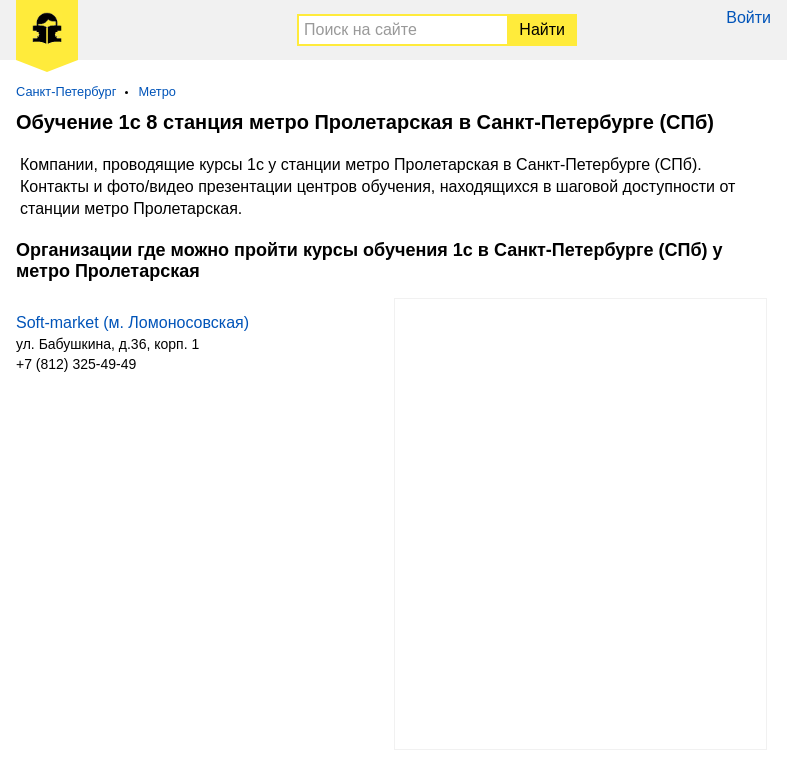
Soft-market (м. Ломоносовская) (132, 322)
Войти (748, 17)
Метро (157, 91)
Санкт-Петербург (66, 91)
